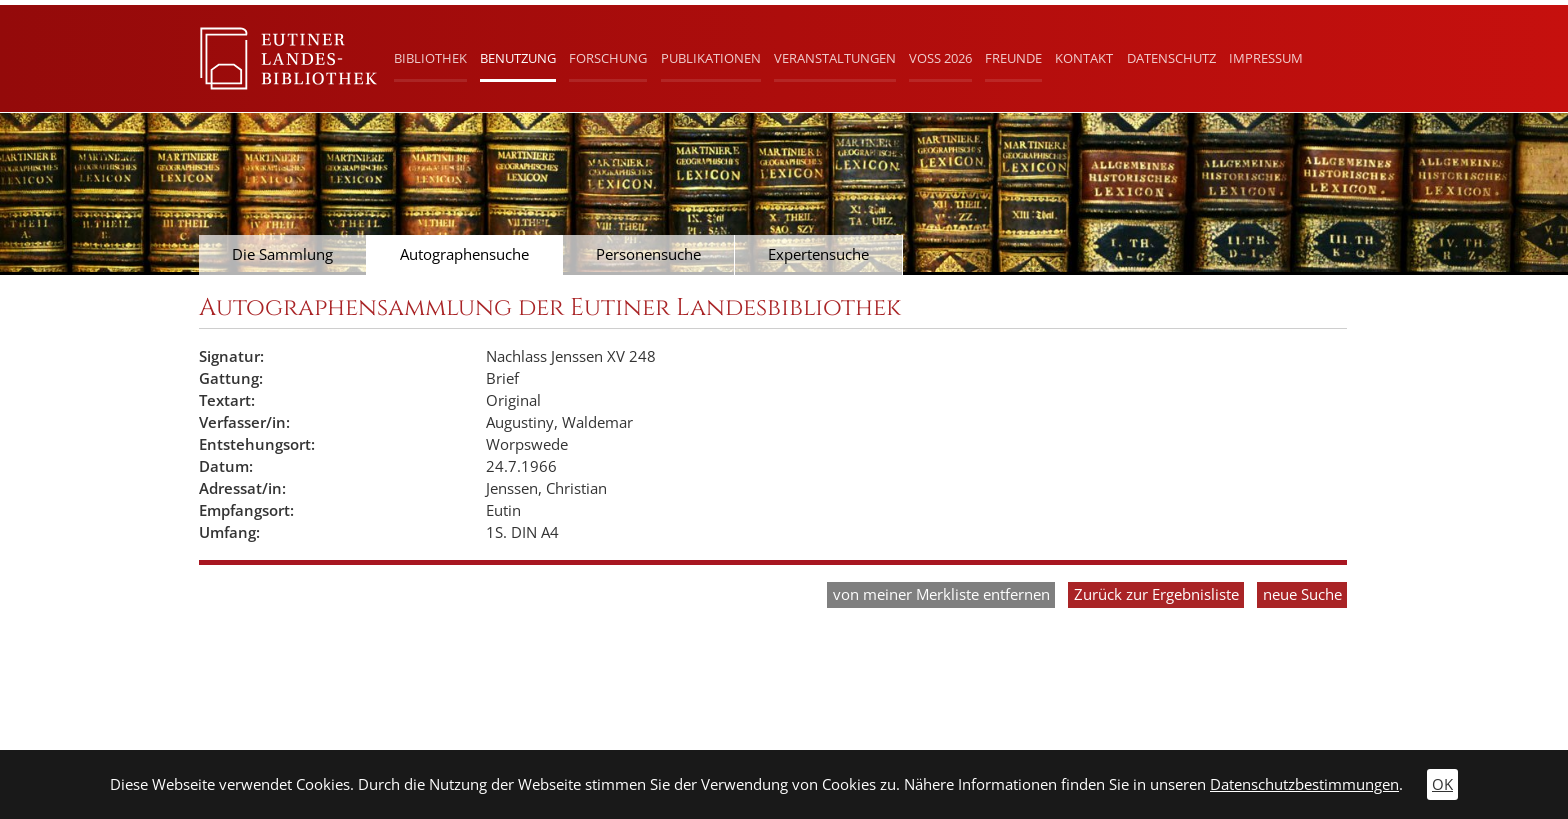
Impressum (1266, 58)
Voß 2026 (940, 58)
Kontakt (1084, 58)
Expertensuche (818, 254)
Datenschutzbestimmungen (1304, 784)
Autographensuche (464, 254)
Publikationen (711, 58)
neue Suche (1302, 594)
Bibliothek (430, 58)
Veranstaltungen (835, 58)
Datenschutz (1171, 58)
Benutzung (518, 58)
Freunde (1013, 58)
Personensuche (648, 254)
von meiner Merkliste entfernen (941, 594)
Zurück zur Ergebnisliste (1156, 594)
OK (1442, 784)
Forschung (608, 58)
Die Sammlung (282, 254)
